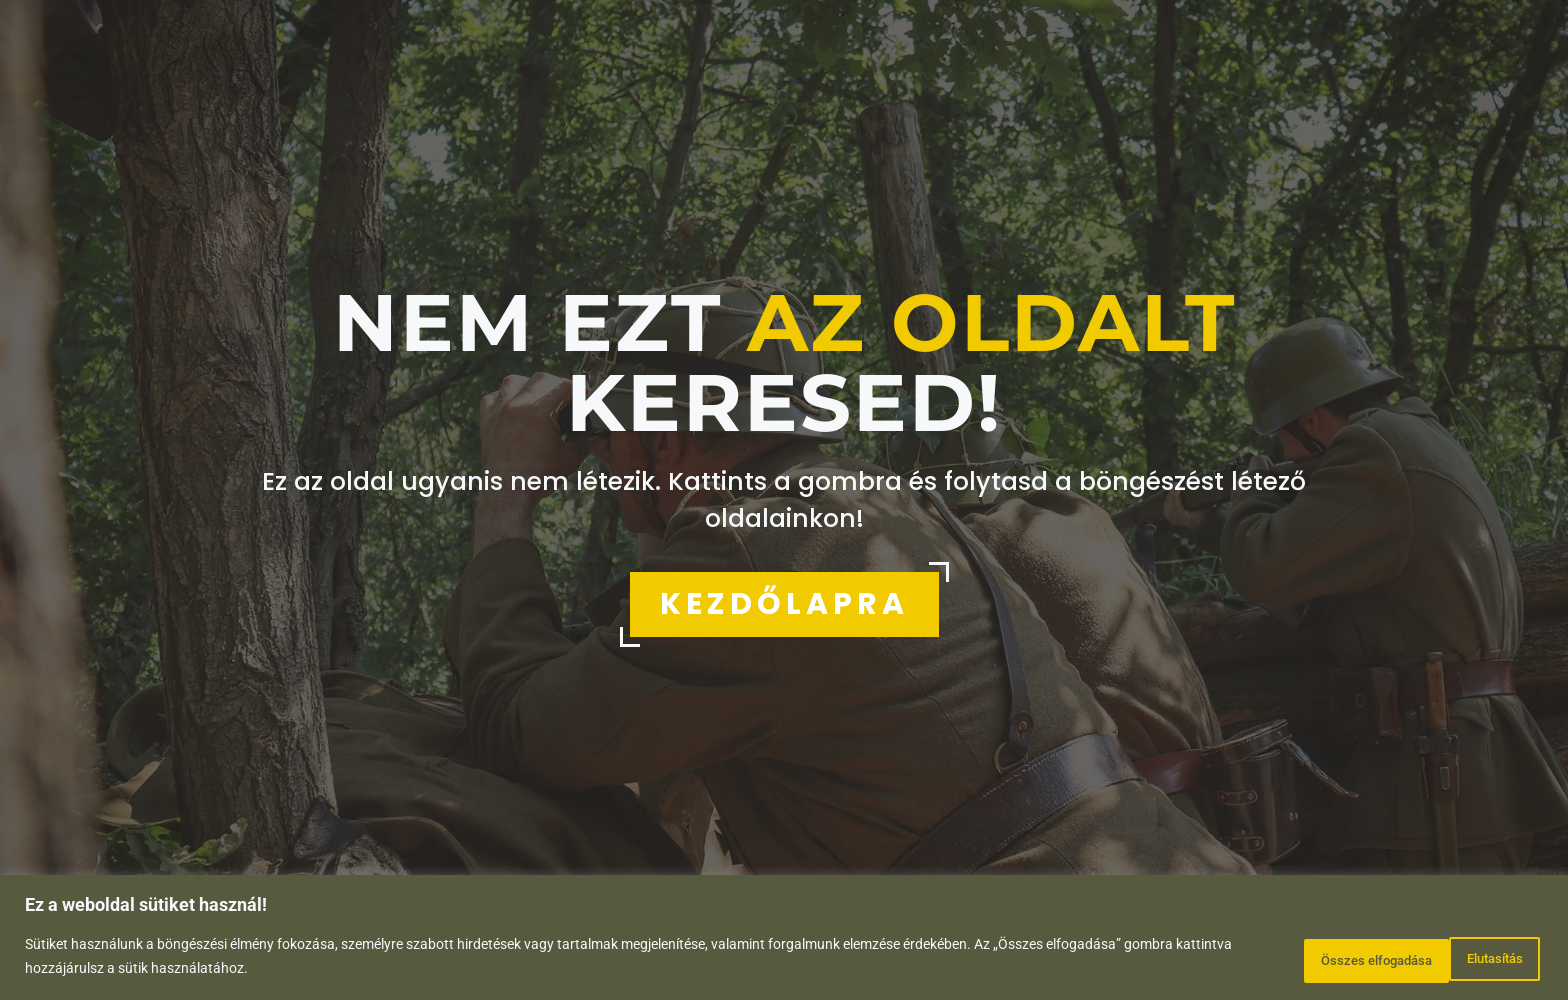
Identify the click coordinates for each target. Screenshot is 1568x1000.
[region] (784, 940)
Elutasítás (1295, 959)
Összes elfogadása (1453, 959)
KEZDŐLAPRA (784, 604)
